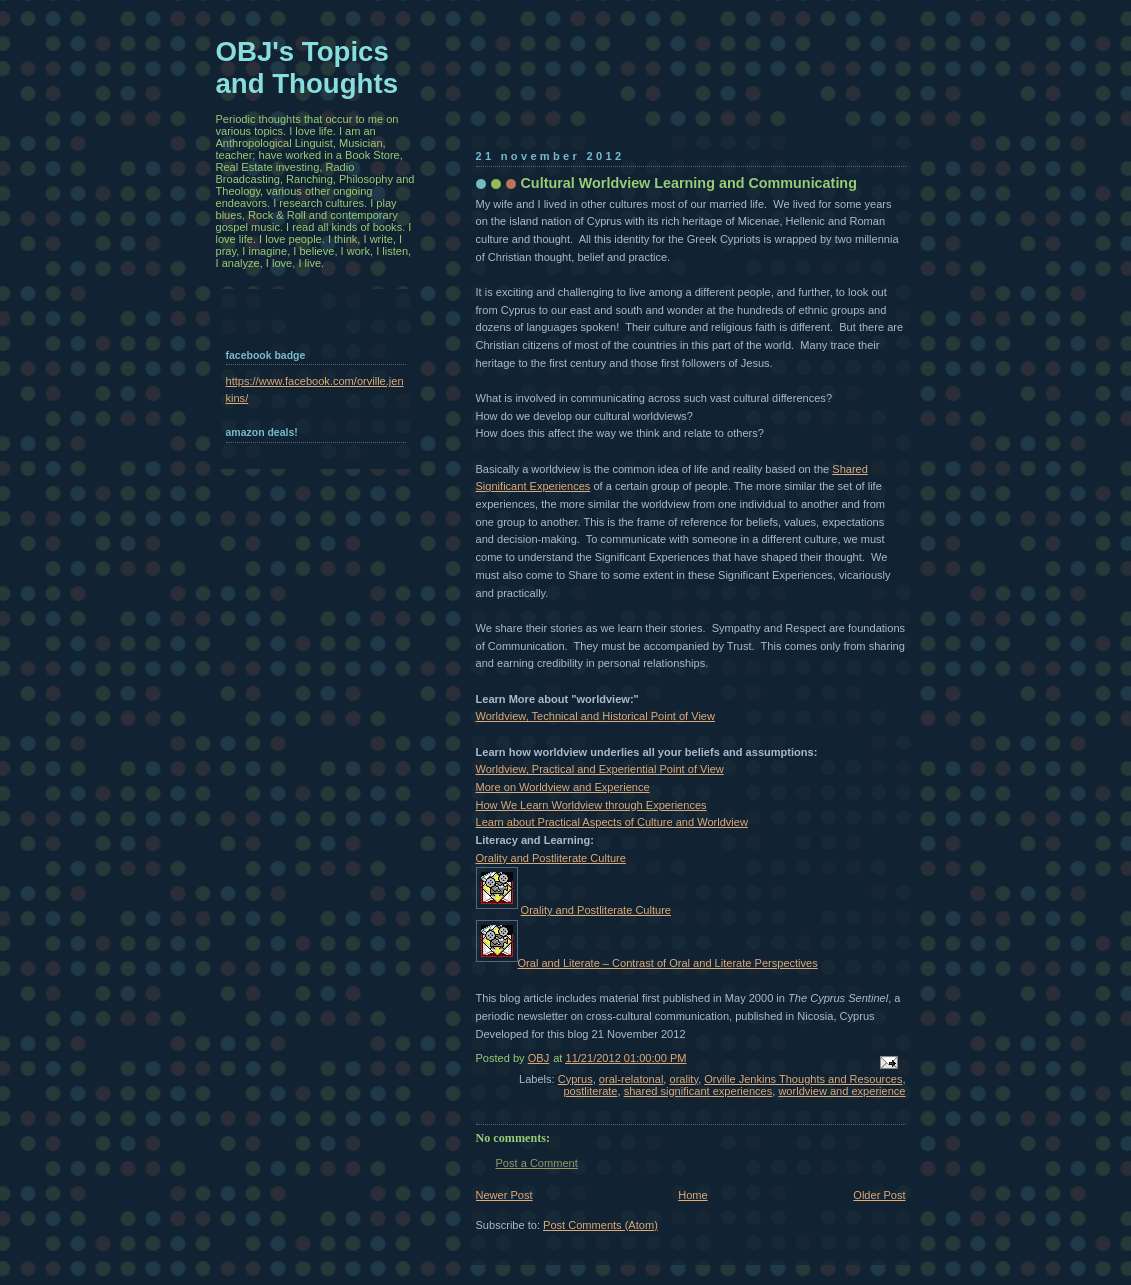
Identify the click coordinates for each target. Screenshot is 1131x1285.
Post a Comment (537, 1163)
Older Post (879, 1195)
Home (692, 1195)
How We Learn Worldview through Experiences (591, 805)
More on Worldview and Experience (563, 787)
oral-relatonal (631, 1079)
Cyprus (575, 1079)
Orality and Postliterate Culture (551, 858)
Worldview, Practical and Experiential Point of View (600, 769)
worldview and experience (841, 1091)
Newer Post (504, 1195)
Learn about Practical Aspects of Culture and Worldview (612, 822)
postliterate (590, 1091)
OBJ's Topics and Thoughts (307, 67)
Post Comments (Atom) (600, 1225)
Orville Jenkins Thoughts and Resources (803, 1079)
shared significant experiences (698, 1091)
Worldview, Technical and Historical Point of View (595, 716)
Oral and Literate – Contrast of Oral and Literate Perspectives (668, 963)
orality (683, 1079)
